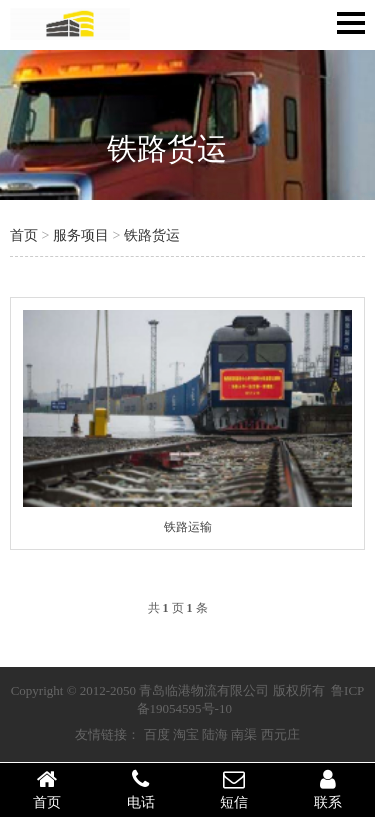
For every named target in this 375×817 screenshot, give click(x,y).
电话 (141, 789)
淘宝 (186, 734)
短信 (235, 789)
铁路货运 (167, 148)
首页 (24, 235)
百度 (157, 734)
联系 (328, 789)
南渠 (244, 734)
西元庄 (280, 734)
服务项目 (81, 235)
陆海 (215, 734)
